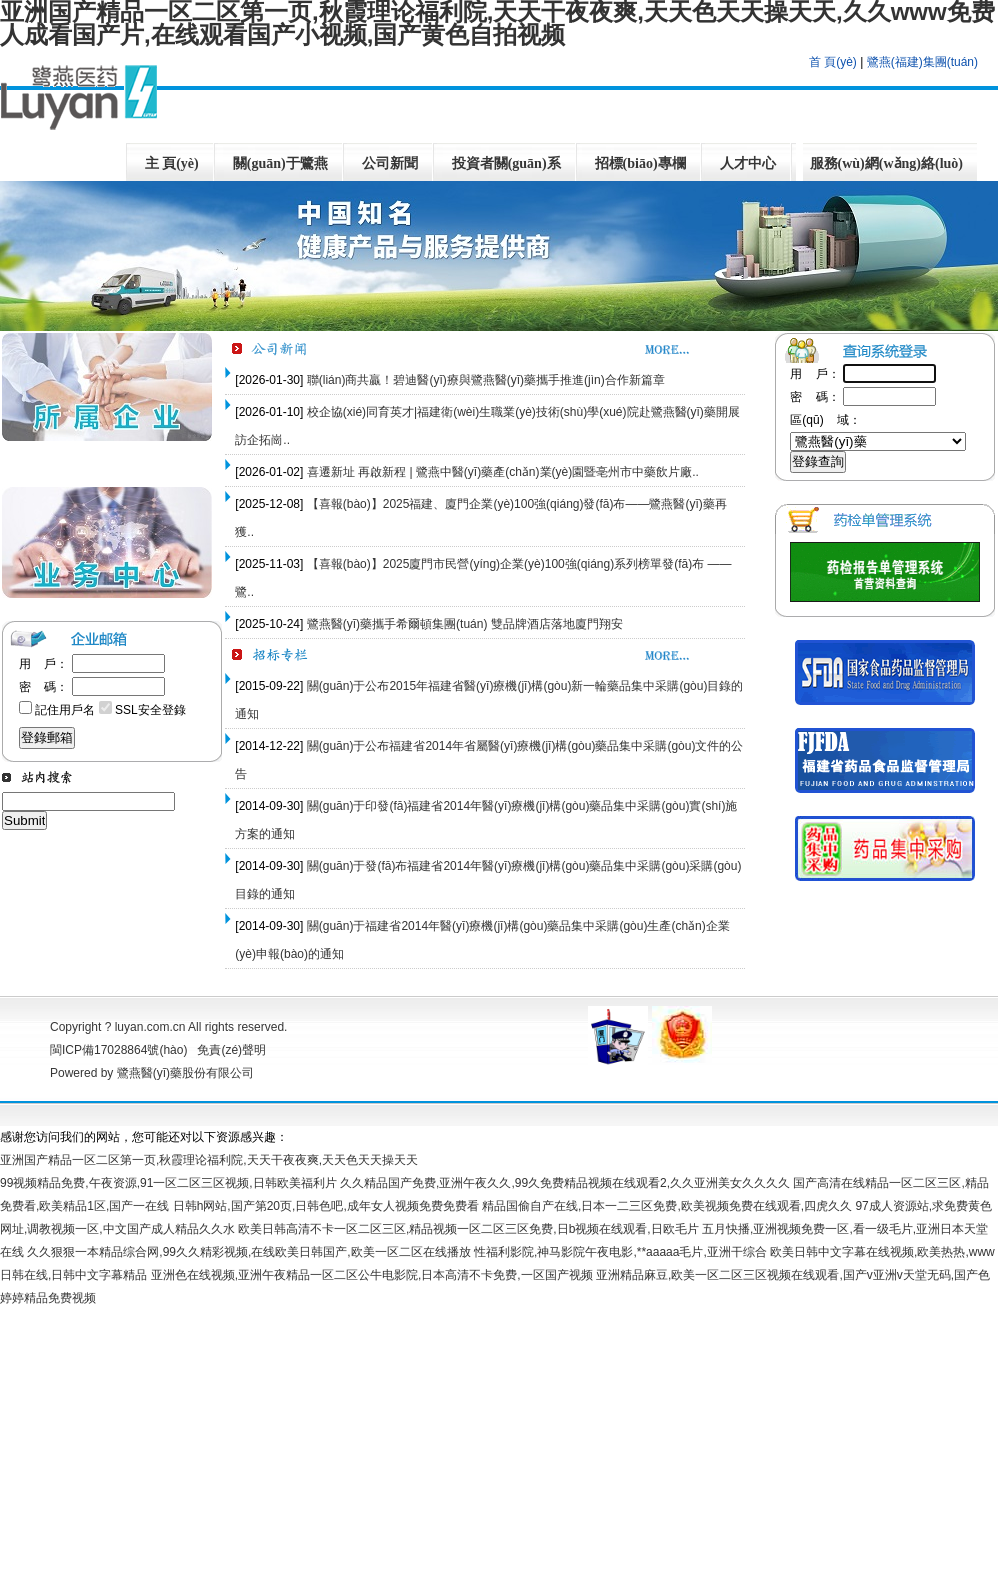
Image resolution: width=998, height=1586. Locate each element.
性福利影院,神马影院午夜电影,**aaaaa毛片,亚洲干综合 (620, 1252)
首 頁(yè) (833, 62)
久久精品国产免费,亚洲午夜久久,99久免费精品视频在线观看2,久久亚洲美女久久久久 (565, 1183)
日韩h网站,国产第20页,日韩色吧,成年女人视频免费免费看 (326, 1206)
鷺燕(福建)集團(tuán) (922, 62)
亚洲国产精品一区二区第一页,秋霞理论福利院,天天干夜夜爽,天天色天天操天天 (209, 1160)
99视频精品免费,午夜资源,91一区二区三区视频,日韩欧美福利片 (168, 1183)
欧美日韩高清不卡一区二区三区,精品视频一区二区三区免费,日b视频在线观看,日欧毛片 (468, 1229)
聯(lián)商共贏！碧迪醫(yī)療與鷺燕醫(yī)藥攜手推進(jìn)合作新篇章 (486, 380)
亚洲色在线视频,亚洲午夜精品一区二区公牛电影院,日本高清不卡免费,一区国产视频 (372, 1275)
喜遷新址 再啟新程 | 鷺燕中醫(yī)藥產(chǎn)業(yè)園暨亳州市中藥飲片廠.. (503, 472)
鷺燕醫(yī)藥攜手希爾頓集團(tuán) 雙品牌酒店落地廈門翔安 (465, 624)
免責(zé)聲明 (231, 1050)
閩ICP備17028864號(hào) (123, 1050)
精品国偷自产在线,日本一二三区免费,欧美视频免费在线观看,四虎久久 (667, 1206)
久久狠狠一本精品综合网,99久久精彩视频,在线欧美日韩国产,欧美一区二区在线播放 (248, 1252)
